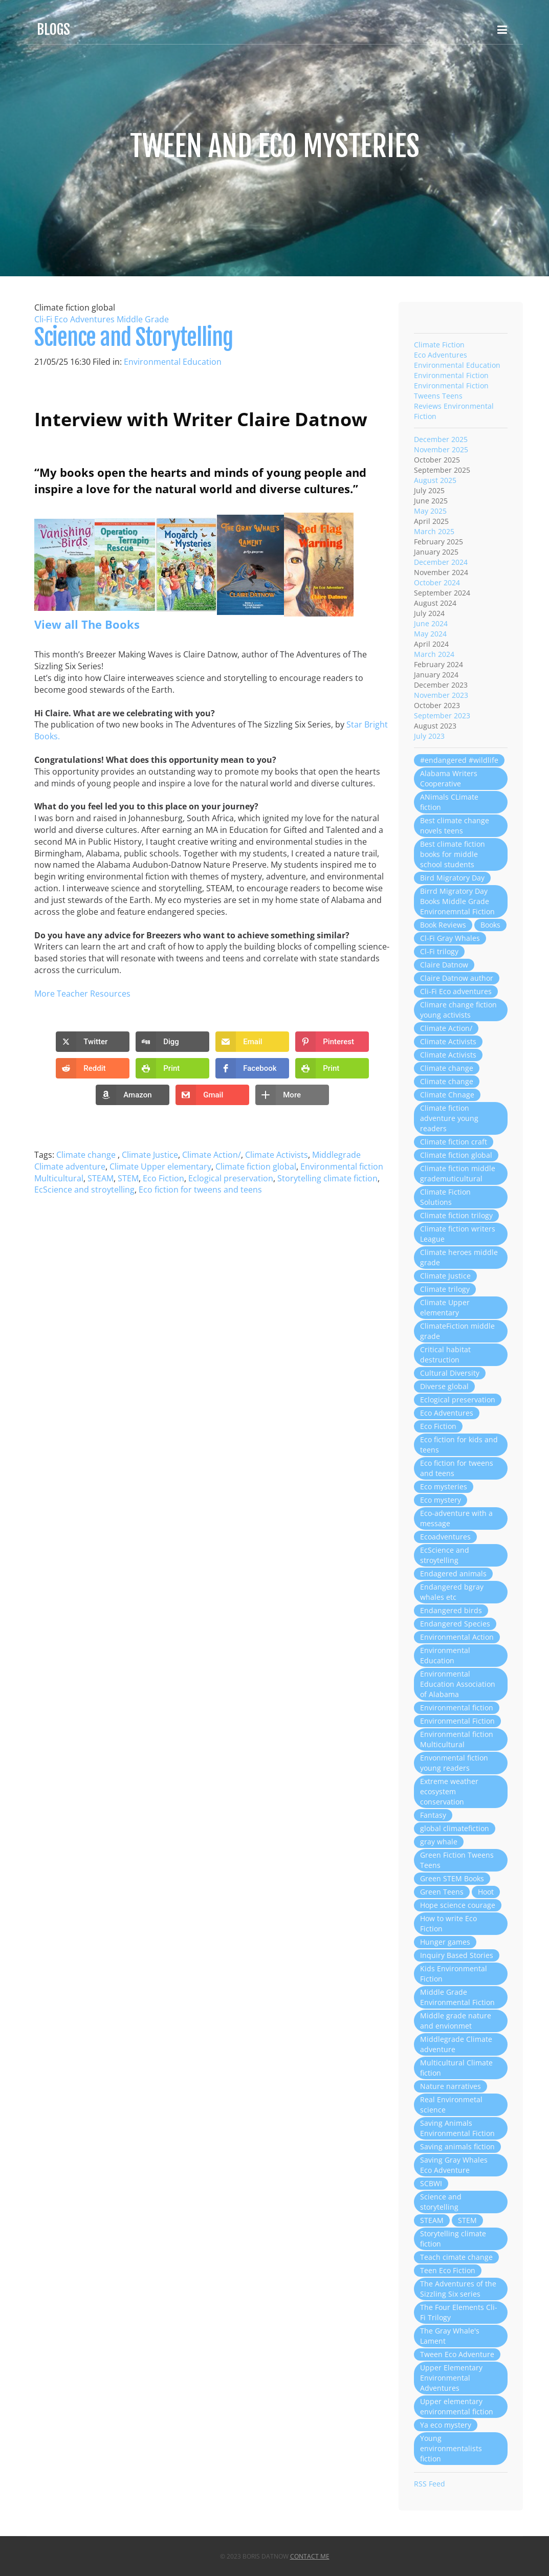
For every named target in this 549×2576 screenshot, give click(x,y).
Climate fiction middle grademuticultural (457, 1173)
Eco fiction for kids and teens (459, 1445)
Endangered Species (455, 1623)
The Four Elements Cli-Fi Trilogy (458, 2312)
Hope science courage (457, 1905)
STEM (128, 1178)
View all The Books (87, 624)
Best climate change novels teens (454, 825)
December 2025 (441, 439)
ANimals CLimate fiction (449, 802)
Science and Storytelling (133, 337)
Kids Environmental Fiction (453, 1974)
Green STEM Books (452, 1878)
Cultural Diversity (449, 1373)
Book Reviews (443, 925)
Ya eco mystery (445, 2425)
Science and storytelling (441, 2202)
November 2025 (441, 449)
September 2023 (442, 715)
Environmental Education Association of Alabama (457, 1684)
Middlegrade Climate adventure (456, 2044)
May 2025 (430, 511)
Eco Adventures (440, 355)
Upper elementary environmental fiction (456, 2406)
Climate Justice (150, 1154)
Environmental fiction (456, 1707)
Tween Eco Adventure (457, 2354)
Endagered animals (453, 1573)
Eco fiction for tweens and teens (200, 1189)
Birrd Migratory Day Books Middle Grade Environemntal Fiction (457, 901)
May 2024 (430, 634)
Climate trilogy (445, 1289)
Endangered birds (451, 1610)
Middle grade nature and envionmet (455, 2021)
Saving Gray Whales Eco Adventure (454, 2165)
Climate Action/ (211, 1154)
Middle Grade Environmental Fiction (457, 1997)
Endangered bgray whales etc (452, 1592)
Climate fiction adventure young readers (449, 1118)
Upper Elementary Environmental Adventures (451, 2378)
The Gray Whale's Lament (449, 2336)
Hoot (486, 1892)
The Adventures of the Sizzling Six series (458, 2289)
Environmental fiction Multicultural (456, 1739)
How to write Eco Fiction (448, 1923)
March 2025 (434, 531)
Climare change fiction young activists (458, 1010)
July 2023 (429, 736)
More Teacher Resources (82, 993)
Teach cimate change (456, 2257)
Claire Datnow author (456, 978)
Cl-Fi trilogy (439, 951)
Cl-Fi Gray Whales (450, 938)
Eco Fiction (163, 1178)
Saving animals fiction (457, 2146)
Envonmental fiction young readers (454, 1763)
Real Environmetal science (451, 2105)
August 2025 (435, 480)
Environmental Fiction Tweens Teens (451, 391)
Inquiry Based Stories (456, 1955)
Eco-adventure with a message (456, 1518)
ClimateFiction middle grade (457, 1331)
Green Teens (442, 1892)
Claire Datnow (444, 965)
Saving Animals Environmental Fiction (457, 2128)
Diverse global (444, 1386)
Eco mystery (440, 1500)
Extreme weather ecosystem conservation (449, 1791)
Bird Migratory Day (452, 878)
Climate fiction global (255, 1166)
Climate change (87, 1154)
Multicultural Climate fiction (456, 2068)
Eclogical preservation (230, 1178)
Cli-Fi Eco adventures (456, 991)
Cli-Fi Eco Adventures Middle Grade (101, 319)
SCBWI (431, 2183)
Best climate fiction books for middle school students (452, 854)
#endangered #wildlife (459, 760)
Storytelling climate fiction (327, 1178)
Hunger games (445, 1942)
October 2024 (437, 582)
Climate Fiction (439, 344)
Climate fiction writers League (457, 1234)
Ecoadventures (445, 1537)
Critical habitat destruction (445, 1354)
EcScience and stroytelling (84, 1189)
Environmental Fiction (451, 375)
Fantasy (433, 1815)
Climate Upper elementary (160, 1166)
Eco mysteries (443, 1486)
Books (490, 925)
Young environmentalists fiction (451, 2448)
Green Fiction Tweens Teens (457, 1860)
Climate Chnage (447, 1094)
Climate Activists (276, 1154)
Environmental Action (457, 1637)
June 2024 (431, 623)
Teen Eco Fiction (447, 2270)
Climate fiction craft (453, 1142)
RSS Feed (429, 2484)
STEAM (100, 1178)
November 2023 (441, 695)
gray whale (438, 1841)
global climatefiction (454, 1828)
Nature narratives (450, 2086)
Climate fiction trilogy (456, 1215)
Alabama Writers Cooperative (448, 778)
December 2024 (441, 562)
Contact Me (310, 2556)
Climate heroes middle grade (459, 1257)
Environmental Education (173, 361)
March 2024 (434, 654)
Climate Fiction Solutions (445, 1197)
